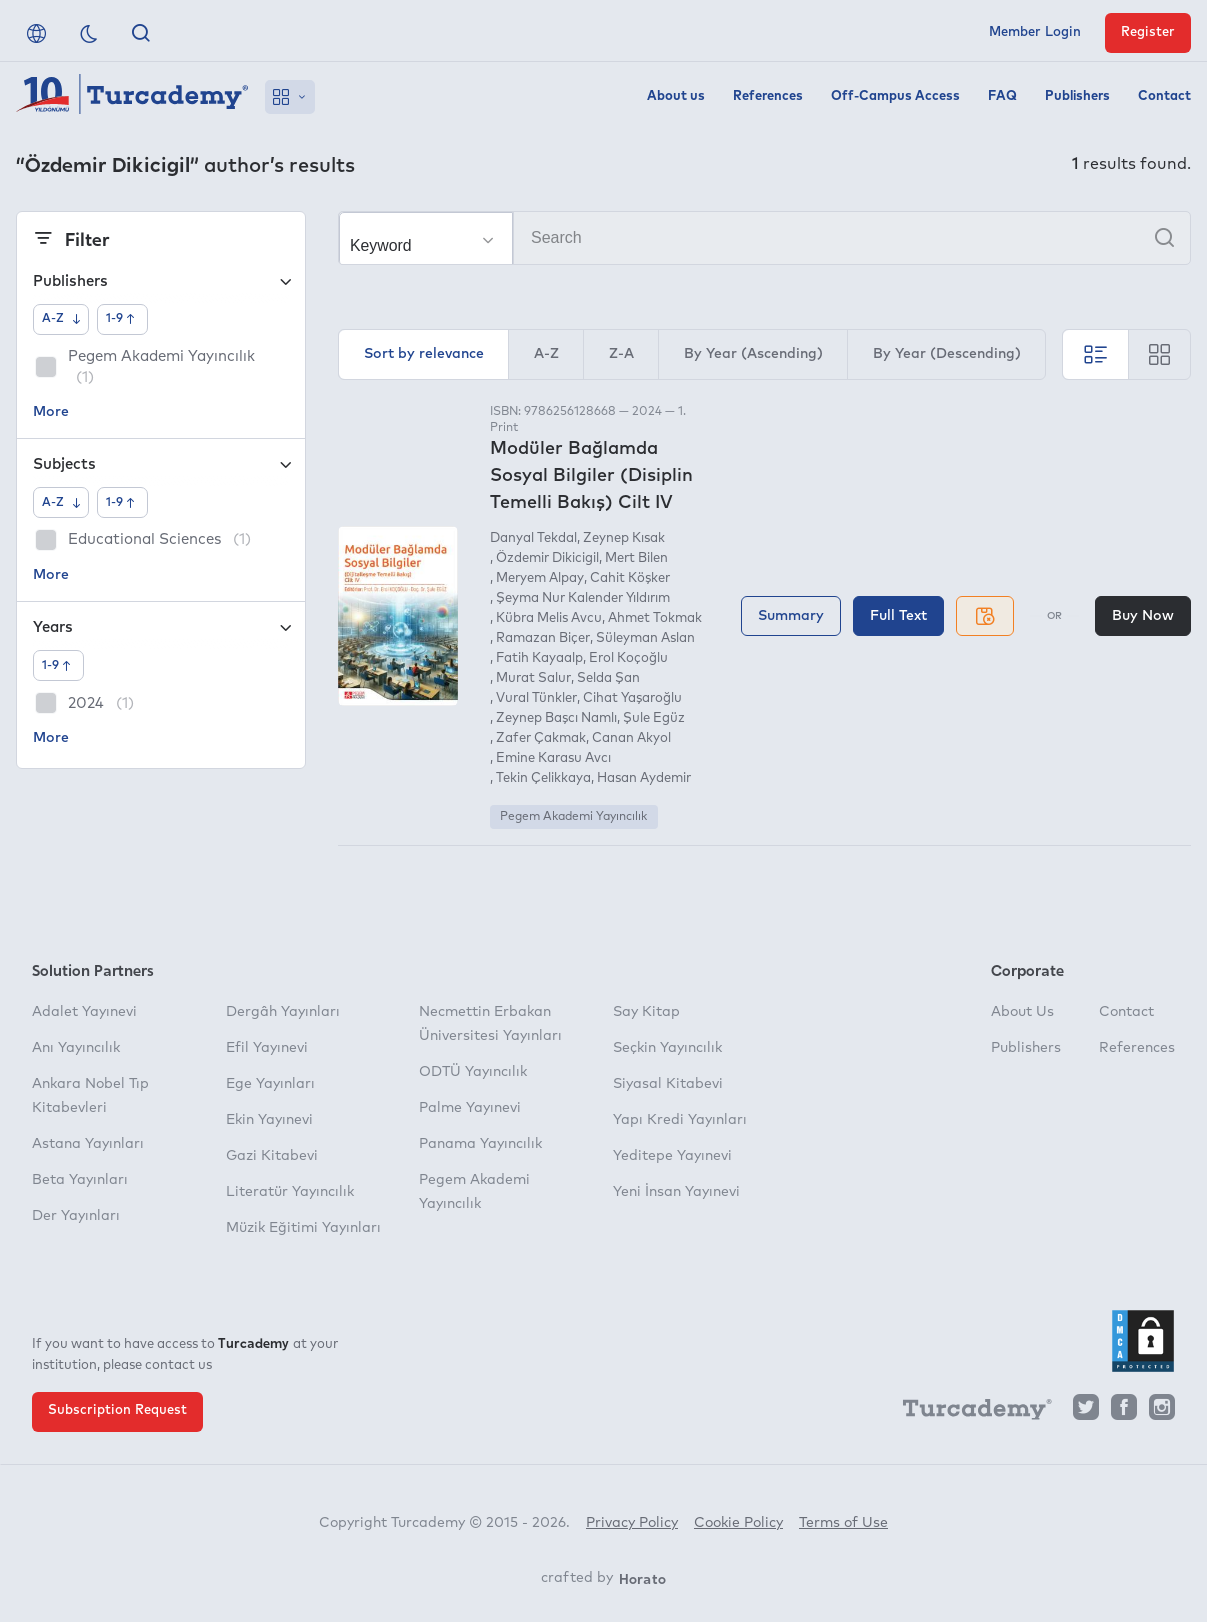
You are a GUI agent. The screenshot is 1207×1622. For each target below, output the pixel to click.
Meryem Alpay (540, 578)
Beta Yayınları (80, 1180)
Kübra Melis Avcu (549, 618)
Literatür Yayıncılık (290, 1192)
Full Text (898, 616)
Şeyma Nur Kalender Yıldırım (583, 598)
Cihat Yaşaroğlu (632, 698)
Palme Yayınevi (470, 1108)
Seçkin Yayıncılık (667, 1048)
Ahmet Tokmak (655, 618)
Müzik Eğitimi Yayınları (303, 1228)
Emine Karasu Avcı (553, 758)
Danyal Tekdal (533, 538)
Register (1148, 32)
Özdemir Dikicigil (547, 558)
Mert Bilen (636, 558)
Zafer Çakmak (541, 738)
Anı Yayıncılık (76, 1048)
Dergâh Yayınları (283, 1012)
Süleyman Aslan (645, 638)
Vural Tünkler (536, 698)
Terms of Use (843, 1523)
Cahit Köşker (630, 578)
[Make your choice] (426, 239)
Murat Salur (533, 678)
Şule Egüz (654, 718)
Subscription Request (117, 1410)
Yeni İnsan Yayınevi (676, 1192)
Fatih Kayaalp (539, 658)
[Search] (764, 238)
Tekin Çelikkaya (543, 778)
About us (676, 96)
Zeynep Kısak (624, 538)
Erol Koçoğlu (628, 658)
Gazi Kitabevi (272, 1156)
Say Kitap (646, 1012)
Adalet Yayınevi (84, 1012)
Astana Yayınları (88, 1144)
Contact (1164, 96)
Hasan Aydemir (644, 778)
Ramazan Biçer (543, 638)
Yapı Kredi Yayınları (680, 1120)
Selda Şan (608, 678)
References (768, 96)
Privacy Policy (632, 1523)
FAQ (1002, 96)
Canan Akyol (631, 738)
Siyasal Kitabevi (668, 1084)
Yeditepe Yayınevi (672, 1156)
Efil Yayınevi (267, 1048)
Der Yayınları (76, 1216)
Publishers (1077, 96)
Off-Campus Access (895, 96)
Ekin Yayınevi (269, 1120)
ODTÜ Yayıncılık (473, 1072)
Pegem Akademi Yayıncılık (573, 817)
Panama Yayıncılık (480, 1144)
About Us (1022, 1012)
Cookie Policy (738, 1523)
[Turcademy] (968, 1412)
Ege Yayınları (270, 1084)
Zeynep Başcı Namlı (556, 718)
